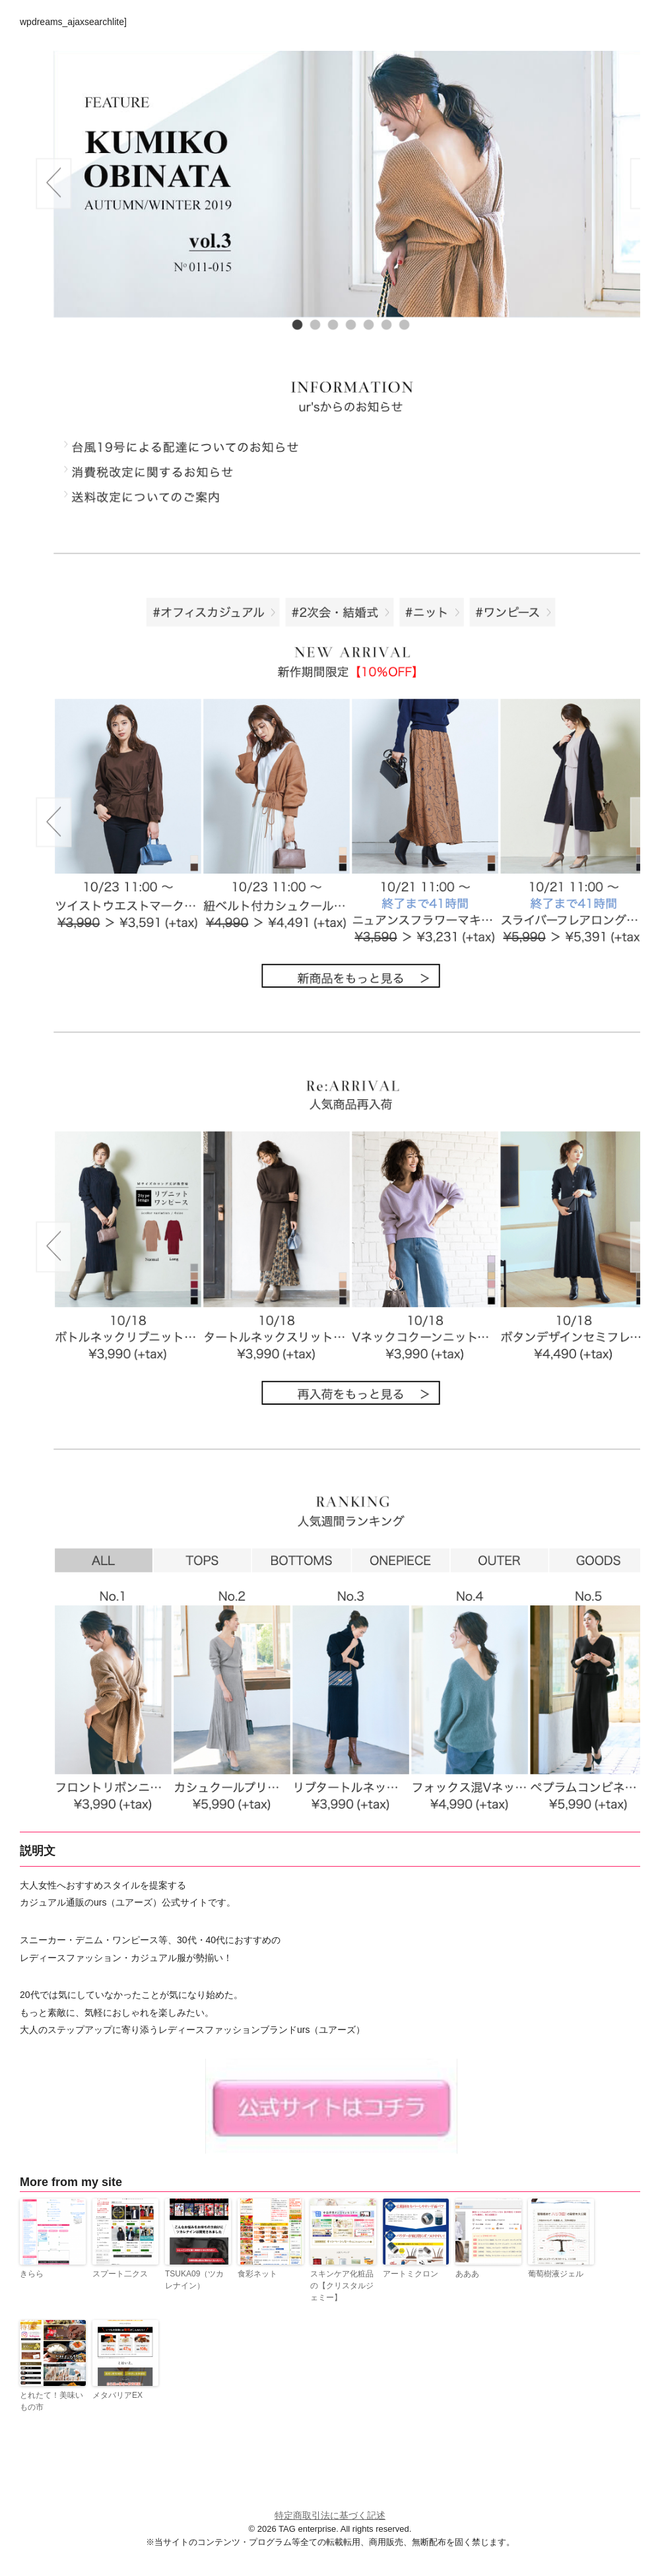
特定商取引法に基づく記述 (330, 2515)
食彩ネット (257, 2273)
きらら (32, 2273)
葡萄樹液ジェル (555, 2273)
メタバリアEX (117, 2395)
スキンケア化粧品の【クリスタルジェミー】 (342, 2285)
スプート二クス (120, 2273)
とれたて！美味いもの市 (51, 2401)
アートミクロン (410, 2273)
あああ (467, 2273)
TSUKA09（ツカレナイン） (194, 2279)
